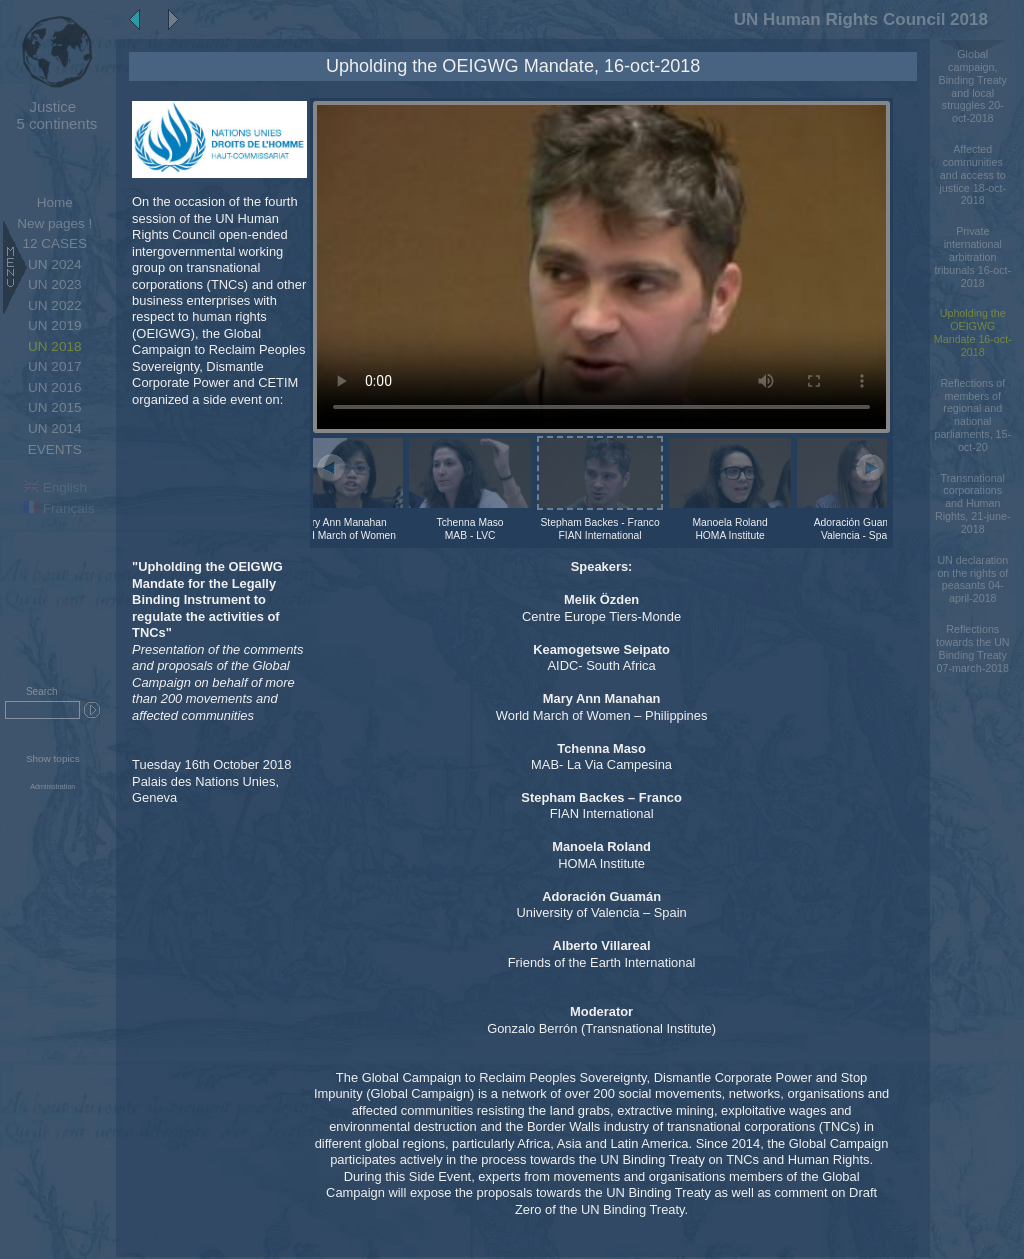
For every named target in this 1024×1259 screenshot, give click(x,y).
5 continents (52, 115)
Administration (52, 787)
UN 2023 (54, 284)
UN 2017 (54, 366)
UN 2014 (54, 428)
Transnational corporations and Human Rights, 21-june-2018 (972, 503)
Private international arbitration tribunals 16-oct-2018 (972, 256)
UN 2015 (54, 407)
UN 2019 (54, 325)
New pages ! (54, 223)
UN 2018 (54, 346)
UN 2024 (54, 264)
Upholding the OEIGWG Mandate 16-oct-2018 (973, 332)
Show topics (53, 758)
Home (55, 202)
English (55, 487)
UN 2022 (54, 305)
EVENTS (55, 449)
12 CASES (54, 243)
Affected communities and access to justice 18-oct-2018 (972, 174)
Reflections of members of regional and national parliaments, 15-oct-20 (972, 415)
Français (59, 508)
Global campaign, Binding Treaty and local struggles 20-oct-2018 (973, 86)
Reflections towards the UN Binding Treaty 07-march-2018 (973, 648)
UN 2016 (54, 387)
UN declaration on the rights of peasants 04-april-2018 (972, 579)
